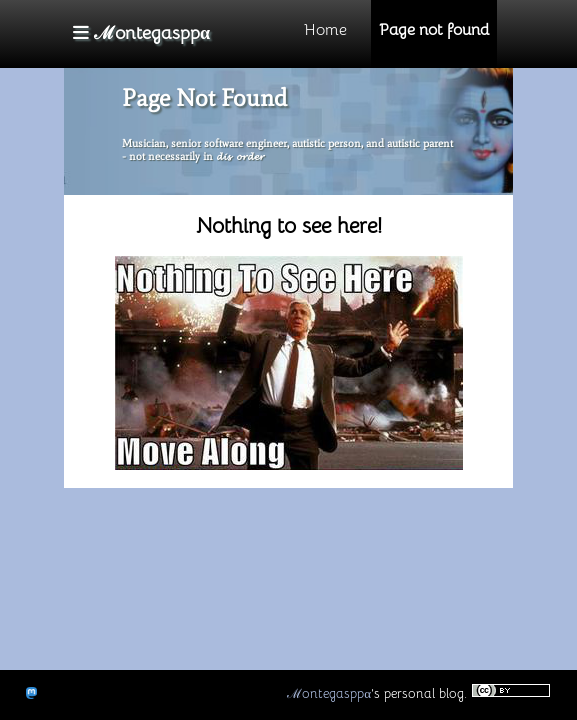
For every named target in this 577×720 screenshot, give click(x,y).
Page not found (434, 30)
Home (325, 30)
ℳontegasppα (329, 693)
